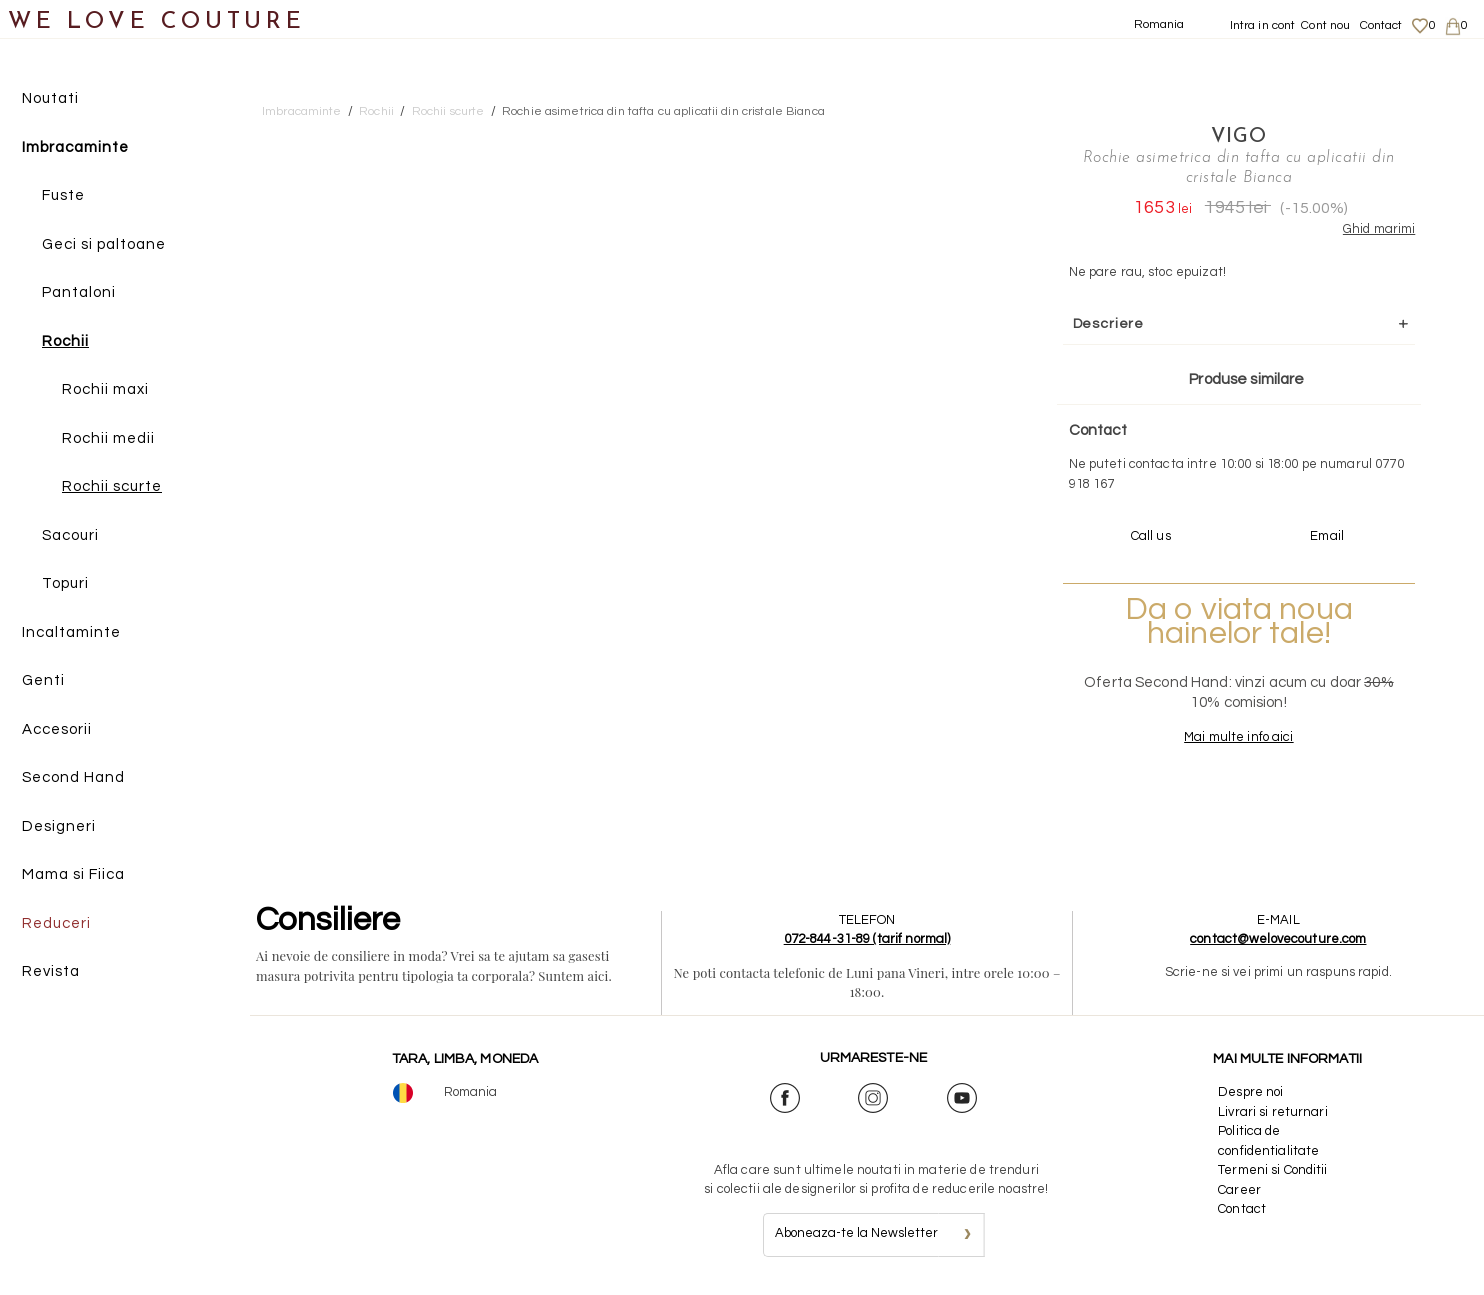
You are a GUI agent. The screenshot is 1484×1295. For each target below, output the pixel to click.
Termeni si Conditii (1272, 1170)
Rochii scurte (112, 486)
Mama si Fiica (73, 874)
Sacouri (70, 535)
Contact (1381, 25)
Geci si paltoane (104, 244)
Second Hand (73, 777)
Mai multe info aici (1238, 737)
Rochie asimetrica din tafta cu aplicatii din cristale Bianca (663, 111)
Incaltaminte (71, 632)
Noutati (50, 98)
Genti (43, 680)
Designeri (59, 826)
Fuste (63, 195)
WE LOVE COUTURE (156, 22)
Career (1239, 1190)
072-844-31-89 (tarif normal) (867, 939)
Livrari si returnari (1273, 1112)
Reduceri (56, 923)
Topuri (65, 583)
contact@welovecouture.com (1278, 939)
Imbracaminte (75, 147)
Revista (51, 971)
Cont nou (1325, 25)
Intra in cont (1263, 25)
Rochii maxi (105, 389)
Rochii (65, 341)
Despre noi (1250, 1092)
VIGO (1239, 137)
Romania (1159, 24)
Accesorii (57, 729)
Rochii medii (108, 438)
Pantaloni (79, 292)
